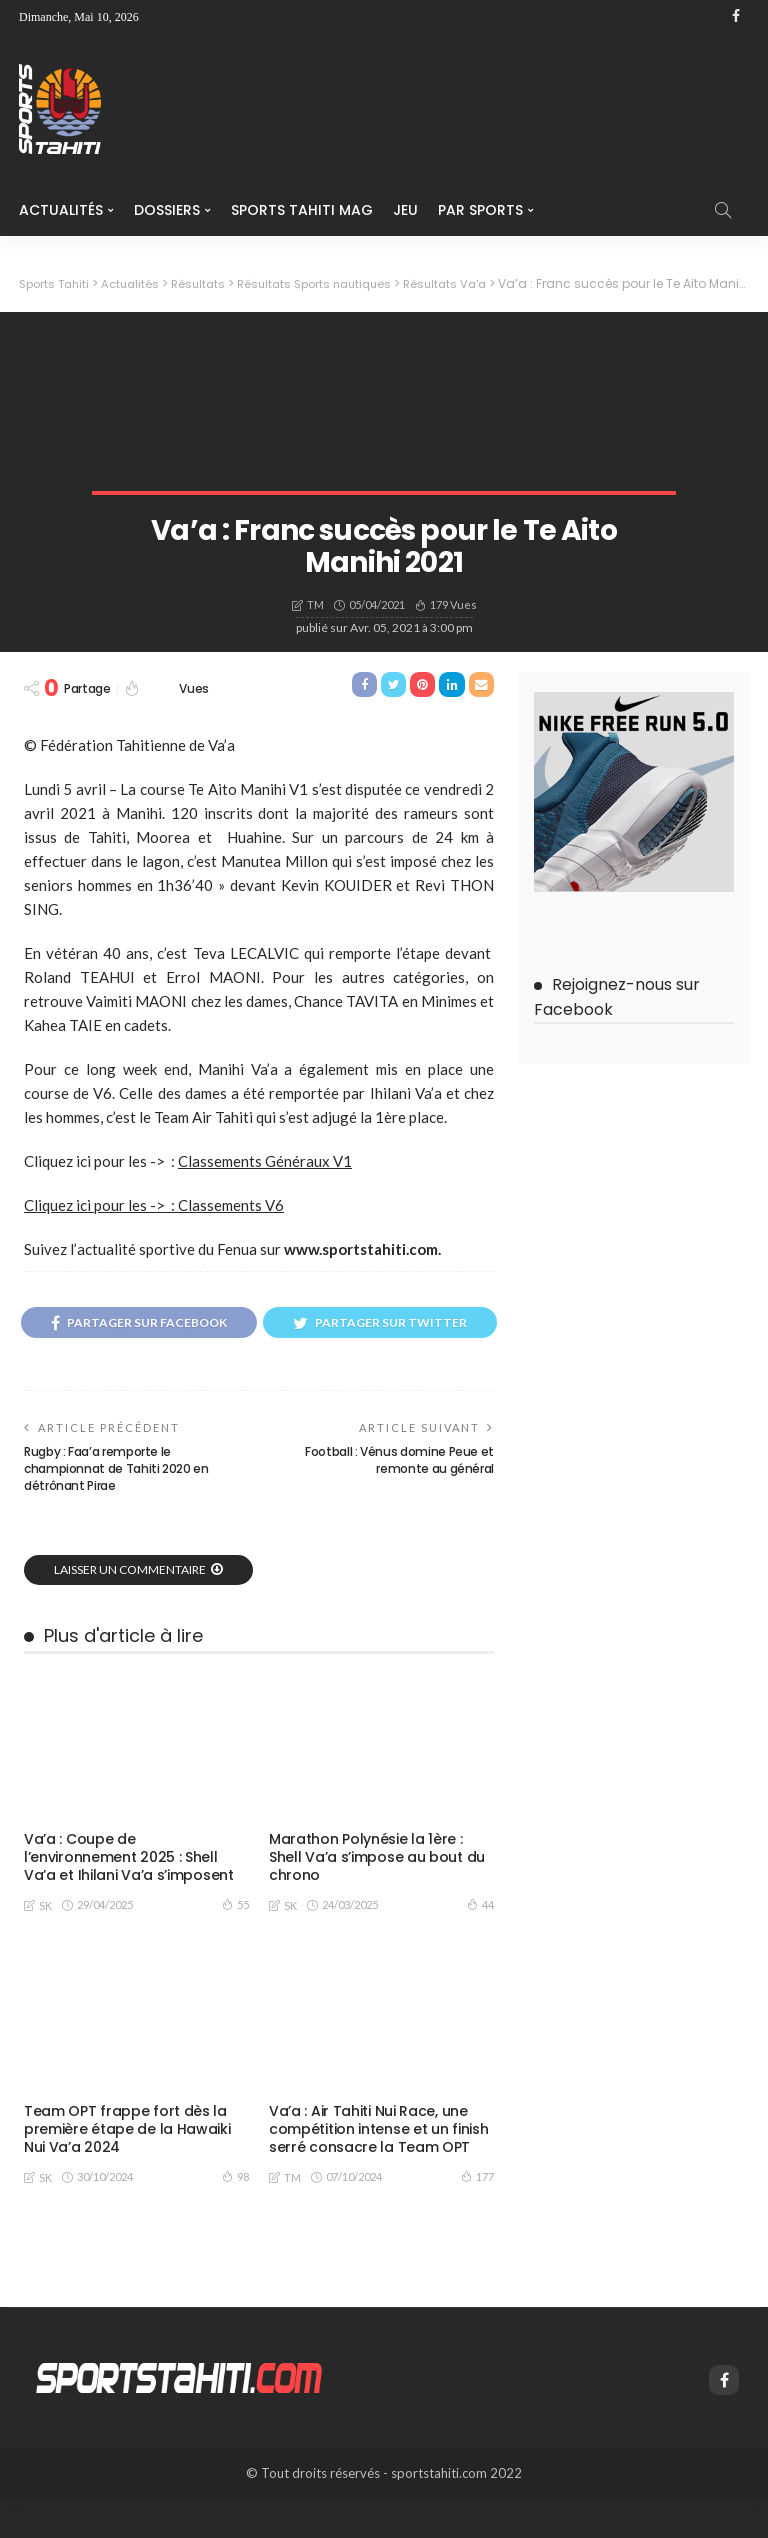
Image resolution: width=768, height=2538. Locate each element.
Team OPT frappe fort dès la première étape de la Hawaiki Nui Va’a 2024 (126, 2169)
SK (45, 1945)
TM (315, 604)
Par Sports (480, 210)
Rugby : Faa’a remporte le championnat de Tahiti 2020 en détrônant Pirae (116, 1509)
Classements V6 (231, 1205)
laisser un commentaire (130, 1610)
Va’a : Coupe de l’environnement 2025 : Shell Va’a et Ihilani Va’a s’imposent (128, 1898)
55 (235, 1945)
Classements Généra (254, 1161)
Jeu (405, 210)
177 (477, 2217)
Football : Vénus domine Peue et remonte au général (399, 1501)
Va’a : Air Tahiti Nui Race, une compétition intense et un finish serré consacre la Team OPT (378, 2169)
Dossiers (167, 210)
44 (480, 1945)
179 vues (453, 603)
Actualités (61, 210)
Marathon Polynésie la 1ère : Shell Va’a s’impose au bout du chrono (376, 1898)
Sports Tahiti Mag (302, 210)
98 (235, 2217)
